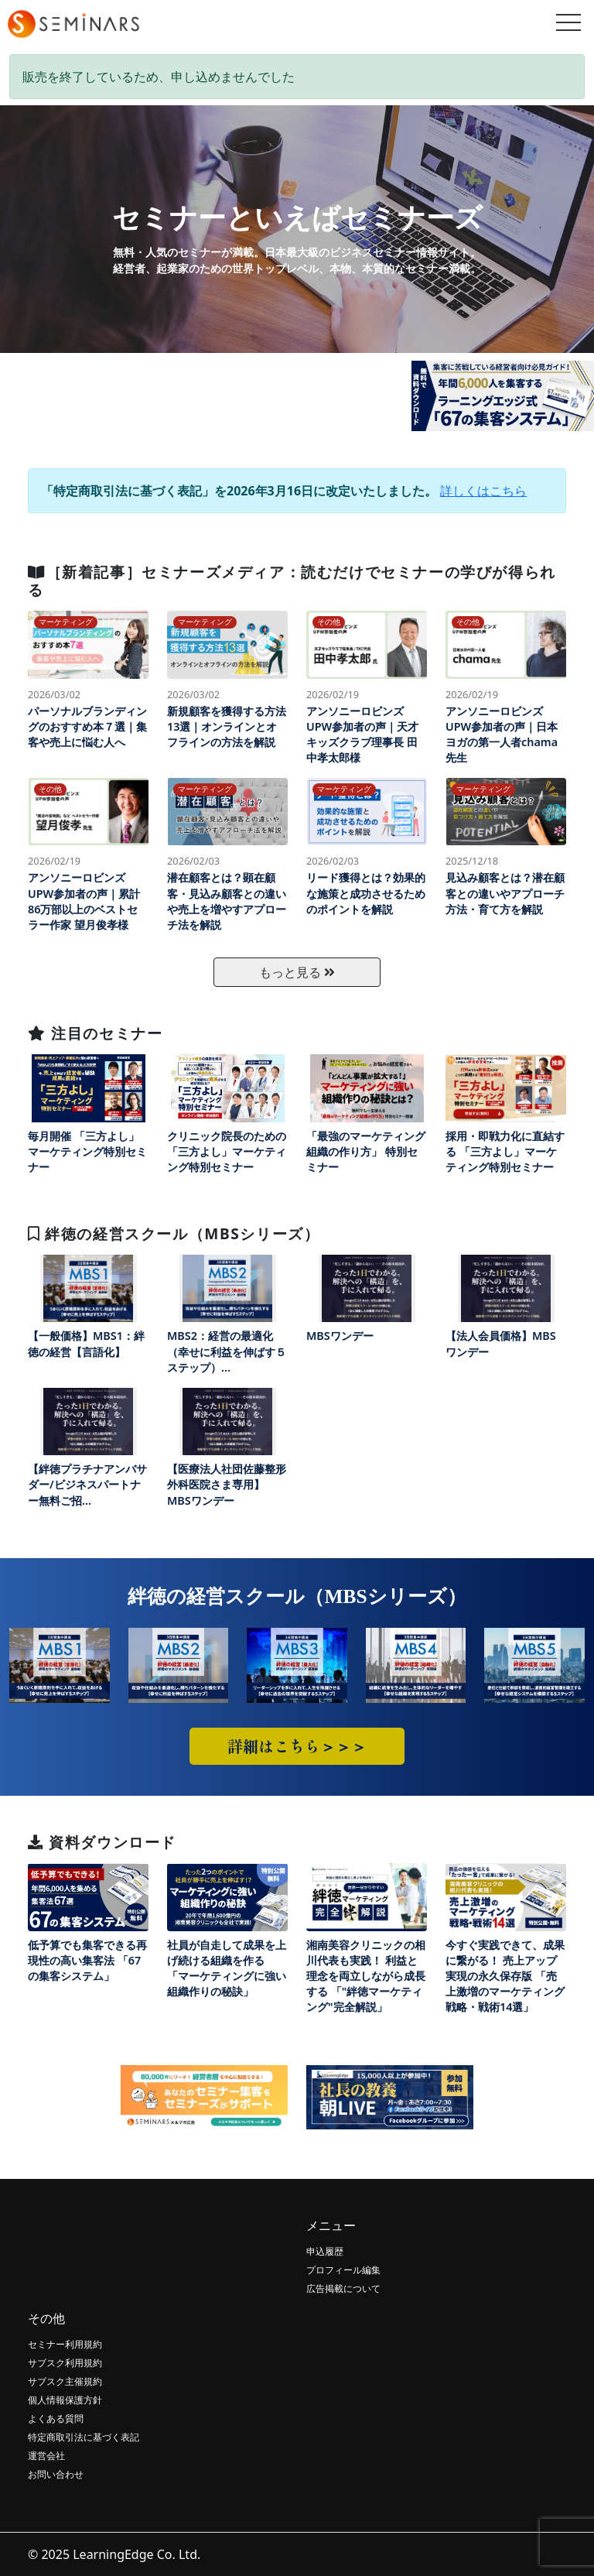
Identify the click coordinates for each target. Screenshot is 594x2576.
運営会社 (46, 2455)
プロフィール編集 (343, 2269)
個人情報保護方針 (65, 2399)
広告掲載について (343, 2288)
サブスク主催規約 (65, 2381)
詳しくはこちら (483, 490)
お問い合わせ (56, 2474)
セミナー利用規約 (65, 2344)
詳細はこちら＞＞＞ (297, 1746)
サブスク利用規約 (65, 2362)
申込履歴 (324, 2251)
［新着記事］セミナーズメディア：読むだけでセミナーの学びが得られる (292, 580)
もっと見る (297, 972)
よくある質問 (56, 2418)
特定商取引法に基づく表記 (83, 2437)
